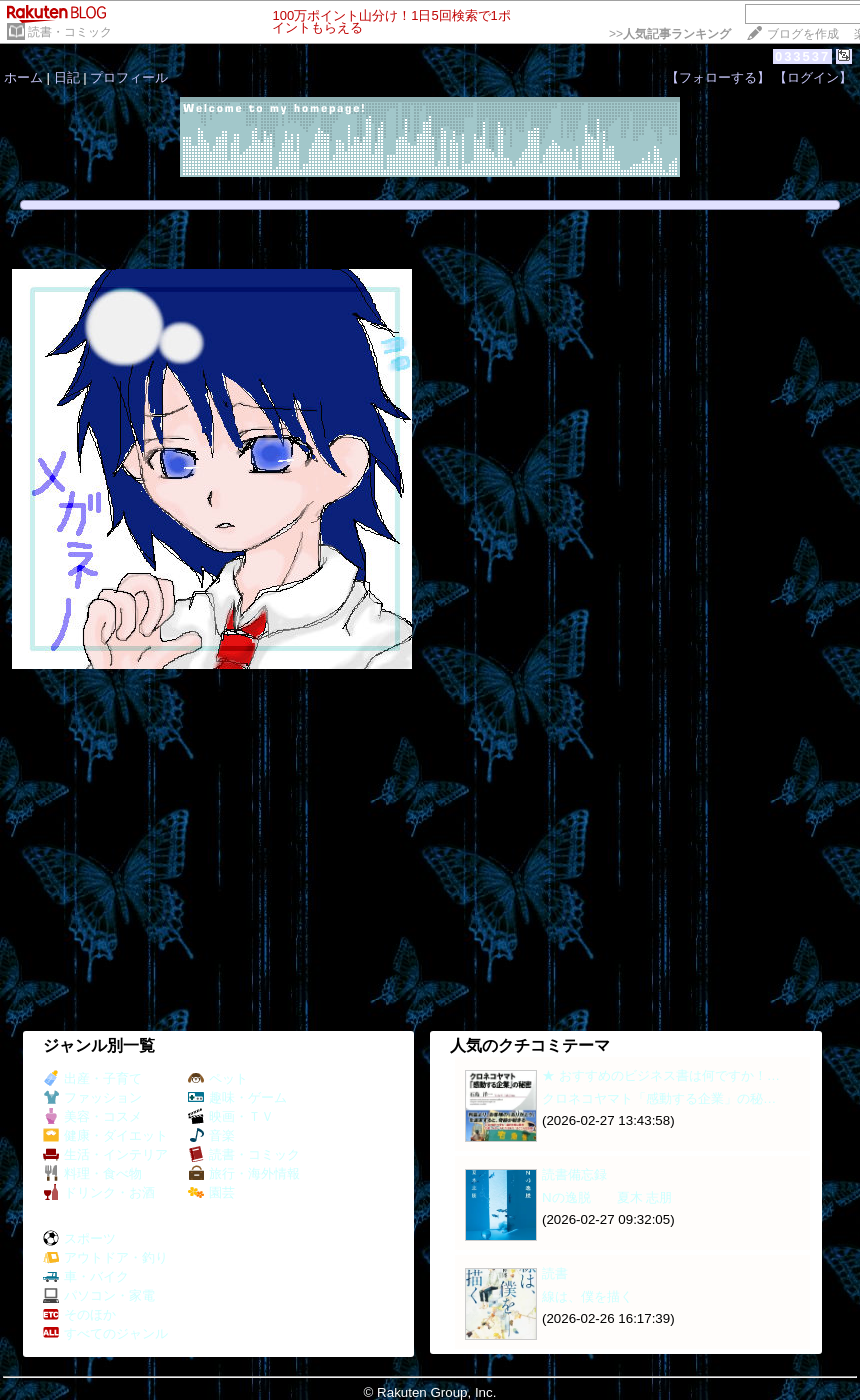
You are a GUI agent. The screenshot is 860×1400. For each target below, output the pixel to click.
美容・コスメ (92, 1116)
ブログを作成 (803, 34)
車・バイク (86, 1276)
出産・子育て (92, 1078)
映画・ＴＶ (231, 1116)
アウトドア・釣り (105, 1257)
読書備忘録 (574, 1174)
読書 (555, 1273)
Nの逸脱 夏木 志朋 (607, 1197)
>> (670, 34)
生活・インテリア (105, 1154)
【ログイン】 (813, 77)
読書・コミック (70, 32)
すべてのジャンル (105, 1333)
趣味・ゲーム (237, 1097)
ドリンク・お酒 (99, 1192)
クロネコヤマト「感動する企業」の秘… (659, 1098)
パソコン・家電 (99, 1295)
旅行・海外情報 (244, 1173)
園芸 (211, 1192)
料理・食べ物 (92, 1173)
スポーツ (79, 1238)
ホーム (23, 77)
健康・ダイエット (105, 1135)
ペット (218, 1078)
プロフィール (129, 77)
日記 (67, 77)
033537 (802, 56)
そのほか (79, 1314)
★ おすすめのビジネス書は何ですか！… (661, 1075)
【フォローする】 (718, 77)
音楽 (211, 1135)
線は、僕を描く (587, 1296)
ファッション (92, 1097)
